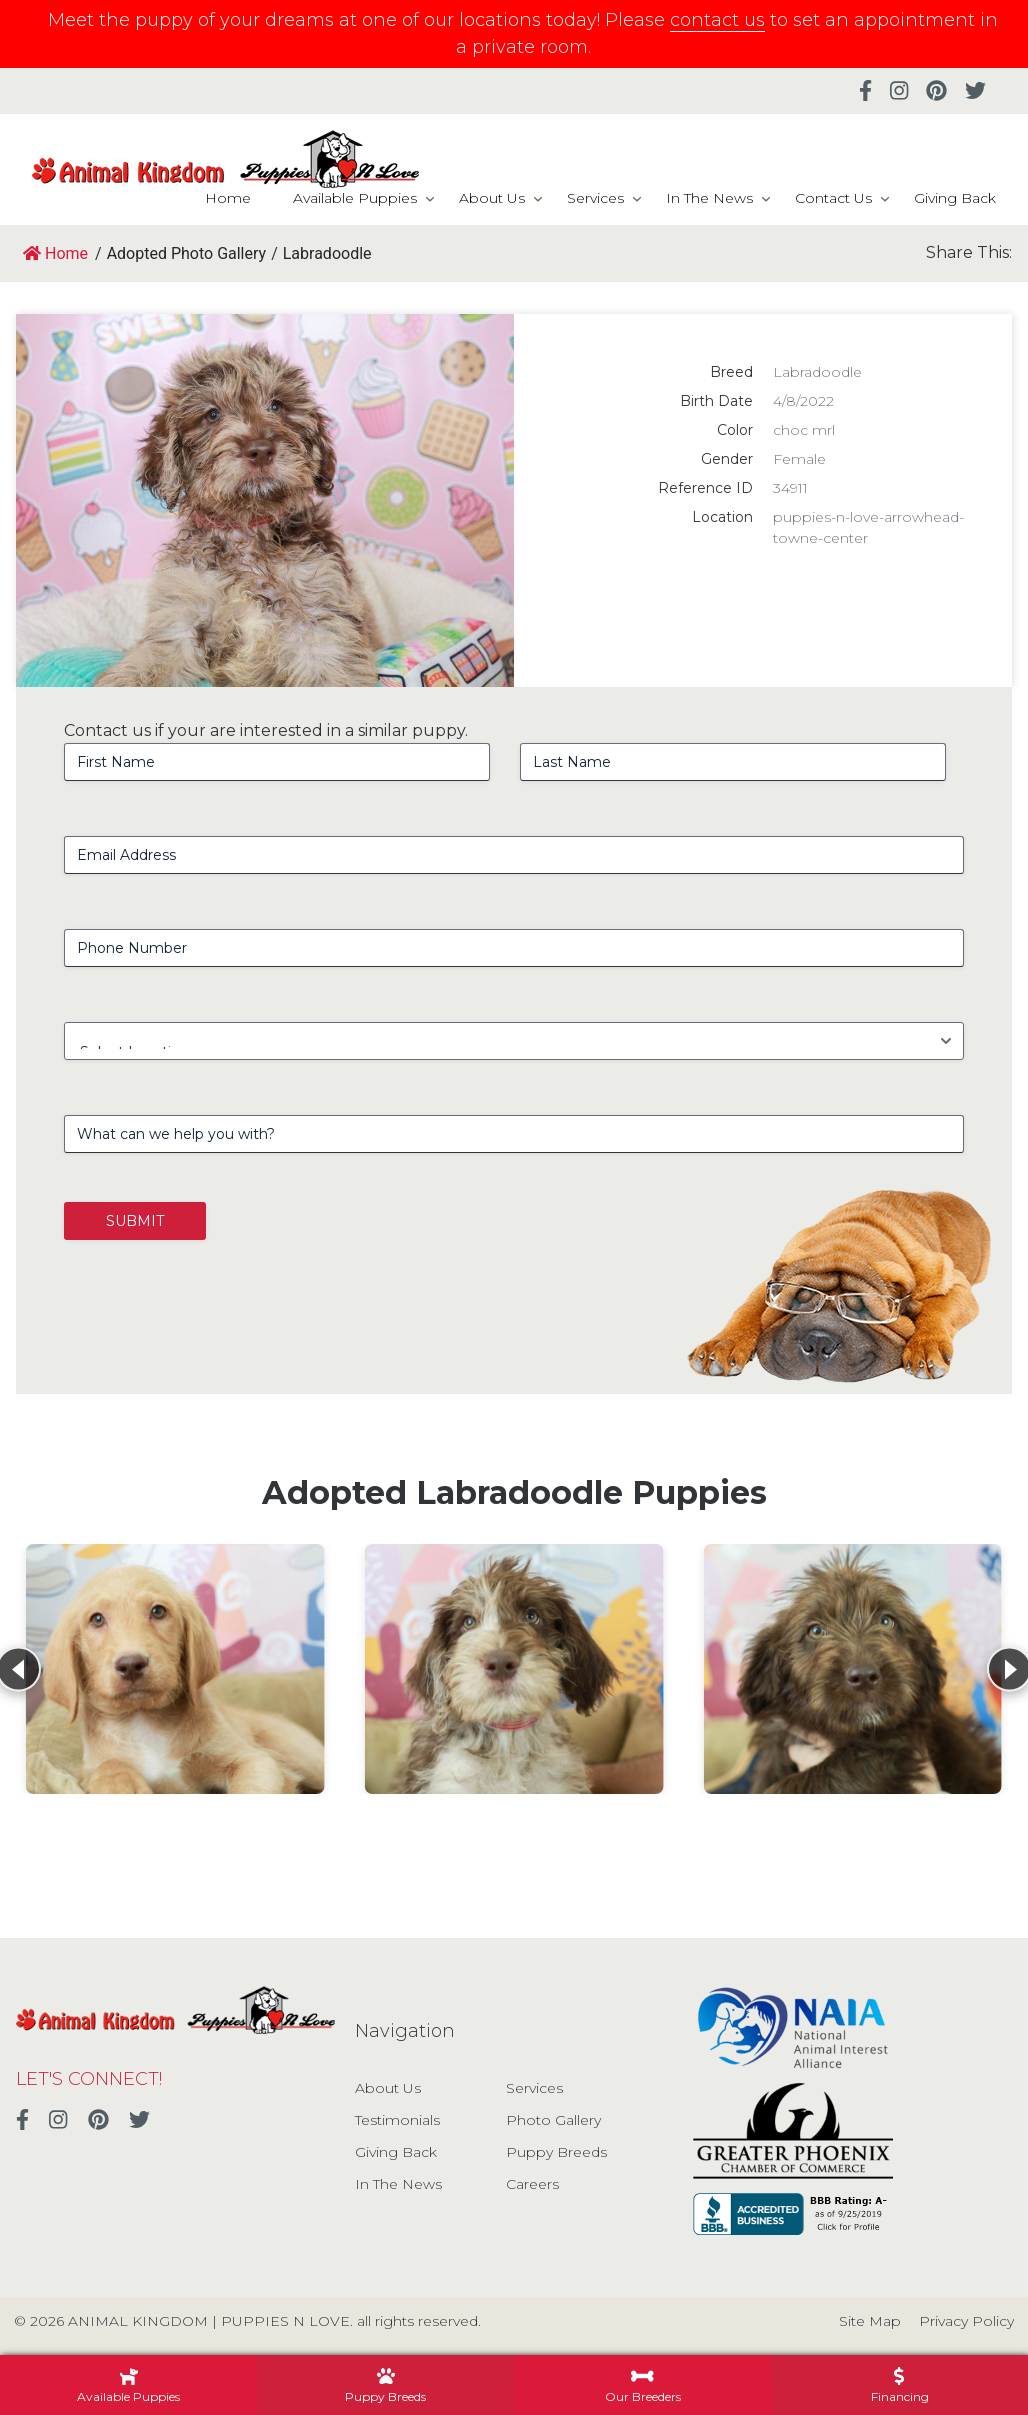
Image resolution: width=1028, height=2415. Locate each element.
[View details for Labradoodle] (175, 1669)
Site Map (870, 2321)
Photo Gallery (553, 2120)
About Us (492, 198)
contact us (717, 20)
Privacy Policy (966, 2321)
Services (595, 198)
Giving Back (955, 198)
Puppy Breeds (556, 2152)
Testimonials (397, 2120)
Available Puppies (355, 198)
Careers (532, 2184)
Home (228, 198)
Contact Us (833, 198)
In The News (709, 198)
